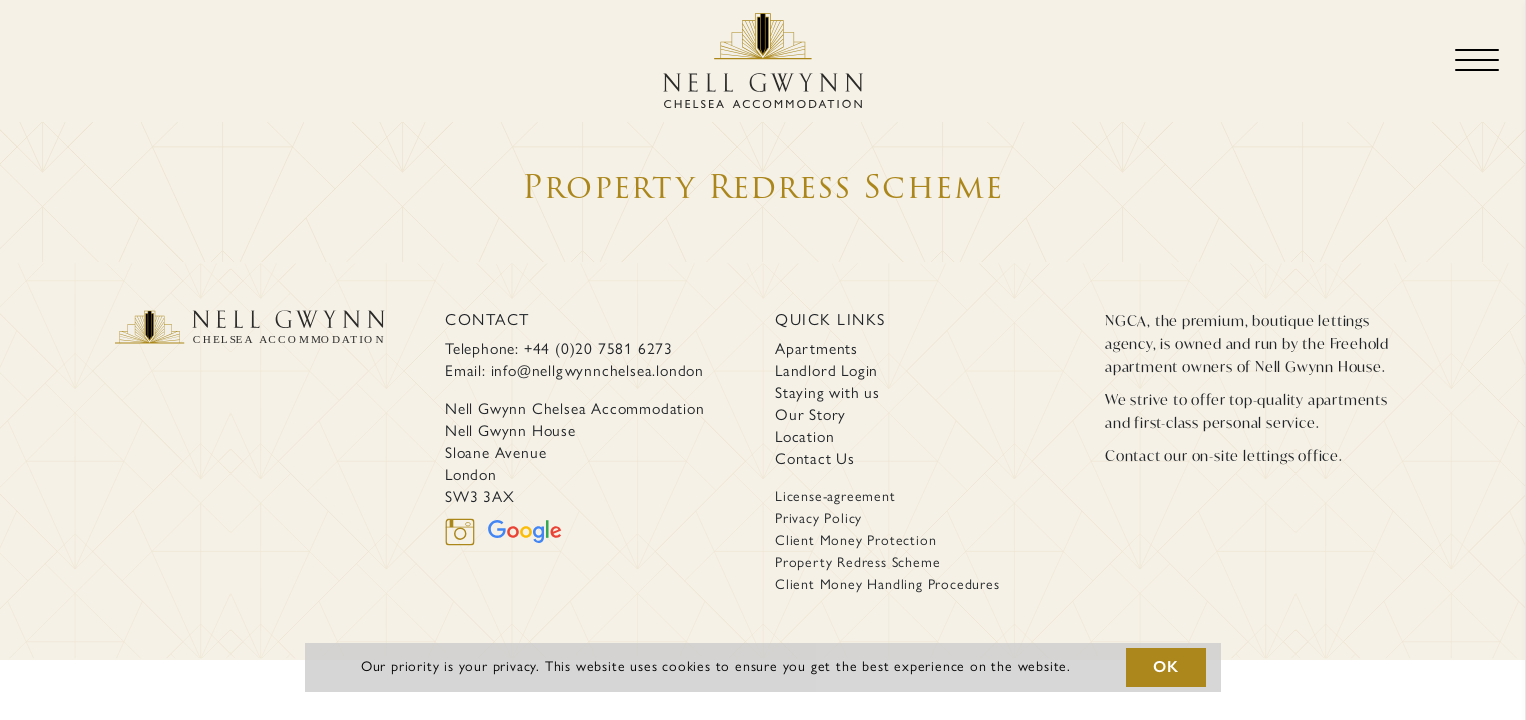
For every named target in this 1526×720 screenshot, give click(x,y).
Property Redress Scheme (857, 562)
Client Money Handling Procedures (887, 584)
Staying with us (827, 392)
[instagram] (466, 529)
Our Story (810, 414)
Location (804, 436)
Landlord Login (826, 370)
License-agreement (835, 496)
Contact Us (815, 458)
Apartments (816, 348)
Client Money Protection (855, 540)
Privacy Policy (818, 518)
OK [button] (1166, 666)
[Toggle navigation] (1477, 60)
